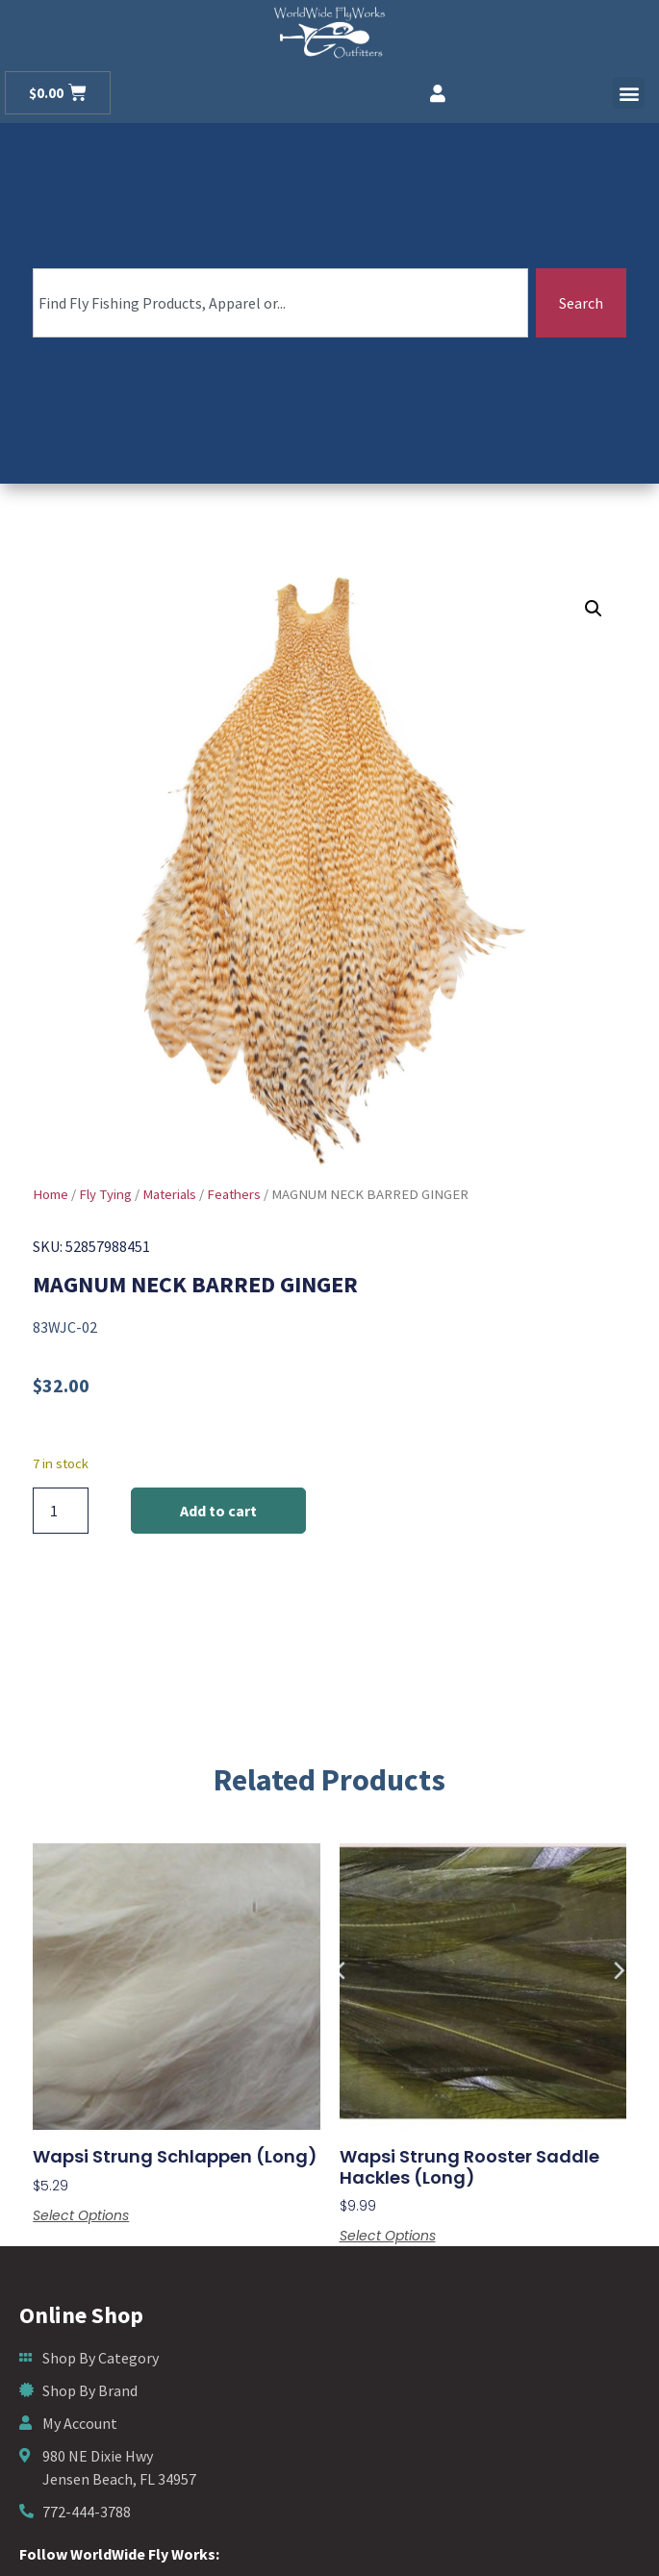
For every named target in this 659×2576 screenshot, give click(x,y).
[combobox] (280, 303)
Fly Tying (105, 1194)
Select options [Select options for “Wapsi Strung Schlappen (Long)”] (81, 2215)
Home (50, 1194)
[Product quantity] (61, 1511)
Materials (169, 1194)
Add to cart (218, 1510)
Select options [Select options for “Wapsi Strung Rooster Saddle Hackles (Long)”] (388, 2235)
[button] (629, 93)
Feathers (234, 1194)
